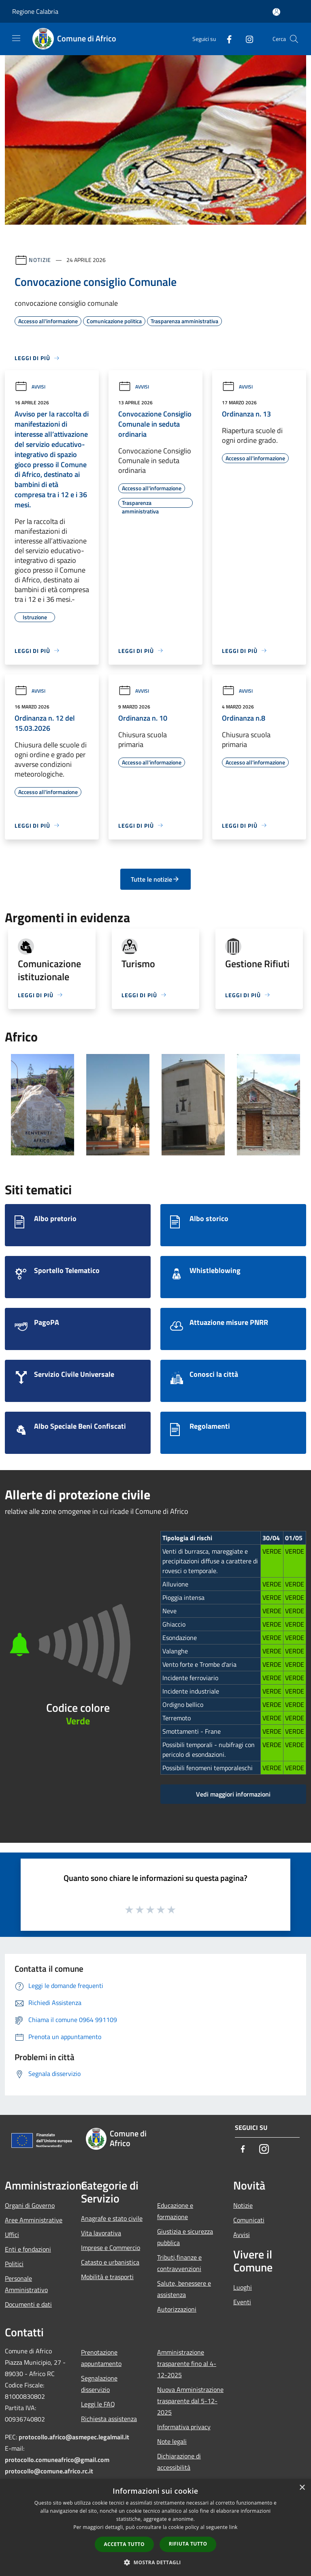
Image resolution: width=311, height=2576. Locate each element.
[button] (155, 2562)
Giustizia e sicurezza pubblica (185, 2237)
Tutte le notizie (155, 879)
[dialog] (155, 2527)
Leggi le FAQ (98, 2404)
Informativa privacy (184, 2427)
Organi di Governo (30, 2205)
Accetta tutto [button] (124, 2544)
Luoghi (242, 2287)
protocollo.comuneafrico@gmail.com (57, 2459)
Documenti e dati (28, 2304)
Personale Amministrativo (26, 2284)
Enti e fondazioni (28, 2249)
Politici (14, 2264)
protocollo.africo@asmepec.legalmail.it (74, 2437)
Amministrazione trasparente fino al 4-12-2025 (186, 2363)
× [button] (302, 2488)
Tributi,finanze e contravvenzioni (179, 2262)
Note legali (172, 2441)
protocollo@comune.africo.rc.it (49, 2471)
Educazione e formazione (175, 2211)
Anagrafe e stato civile (112, 2218)
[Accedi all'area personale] (276, 12)
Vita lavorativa (101, 2233)
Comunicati (248, 2220)
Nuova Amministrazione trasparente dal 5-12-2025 (190, 2401)
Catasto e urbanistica (110, 2262)
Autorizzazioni (176, 2309)
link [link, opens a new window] (233, 2527)
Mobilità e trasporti (107, 2277)
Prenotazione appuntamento (101, 2357)
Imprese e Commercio (110, 2247)
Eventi (242, 2302)
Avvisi (30, 387)
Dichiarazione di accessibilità (179, 2461)
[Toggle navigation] (16, 38)
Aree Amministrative (33, 2220)
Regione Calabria (35, 11)
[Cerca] (294, 39)
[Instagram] (246, 38)
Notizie (40, 259)
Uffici (12, 2234)
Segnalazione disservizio (99, 2383)
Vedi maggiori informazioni (233, 1794)
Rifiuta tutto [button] (188, 2543)
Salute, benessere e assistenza (184, 2288)
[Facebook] (226, 38)
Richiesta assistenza (109, 2419)
